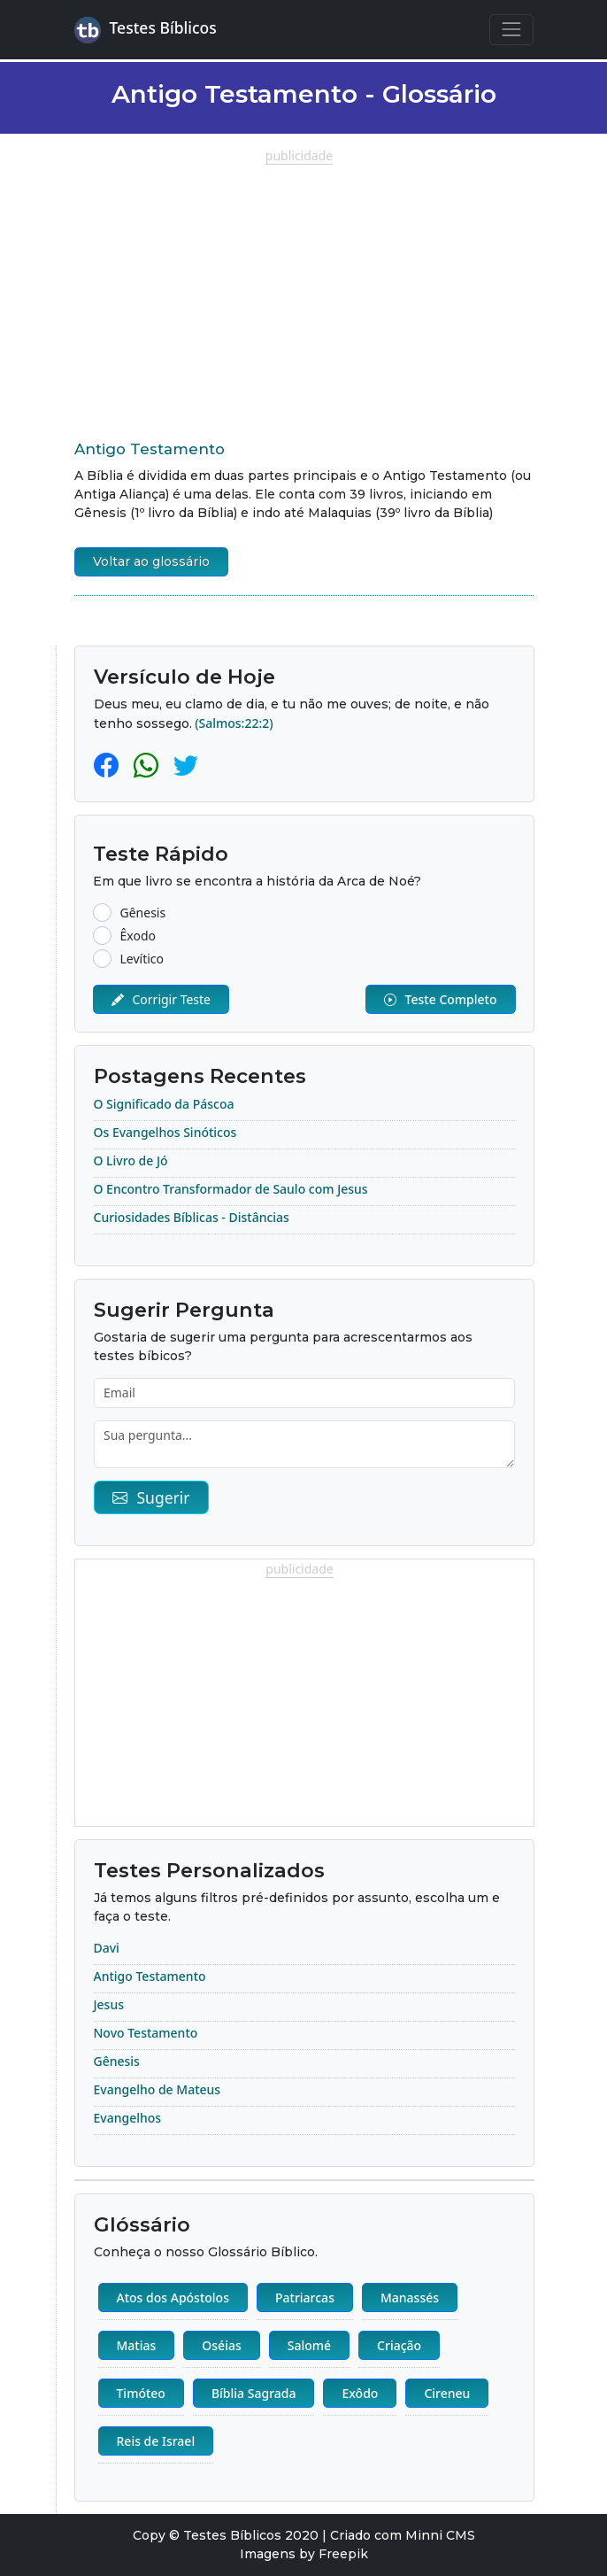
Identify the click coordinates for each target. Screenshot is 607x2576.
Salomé (309, 2345)
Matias (137, 2345)
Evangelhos (128, 2117)
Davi (106, 1947)
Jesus (109, 2004)
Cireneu (447, 2393)
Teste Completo (440, 999)
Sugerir (151, 1497)
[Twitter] (185, 764)
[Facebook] (109, 764)
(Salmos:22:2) (234, 723)
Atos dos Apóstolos (173, 2297)
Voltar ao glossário (151, 561)
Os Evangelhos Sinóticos (165, 1132)
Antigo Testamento (149, 449)
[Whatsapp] (149, 764)
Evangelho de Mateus (157, 2089)
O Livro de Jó (131, 1160)
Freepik (343, 2554)
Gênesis (117, 2061)
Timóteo (141, 2393)
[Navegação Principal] (511, 29)
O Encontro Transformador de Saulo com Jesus (231, 1188)
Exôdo (360, 2393)
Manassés (409, 2297)
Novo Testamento (146, 2032)
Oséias (221, 2345)
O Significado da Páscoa (164, 1103)
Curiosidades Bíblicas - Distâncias (191, 1217)
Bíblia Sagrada (253, 2393)
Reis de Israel (156, 2441)
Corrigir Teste (161, 999)
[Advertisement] (304, 289)
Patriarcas (304, 2297)
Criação (399, 2345)
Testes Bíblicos (145, 30)
